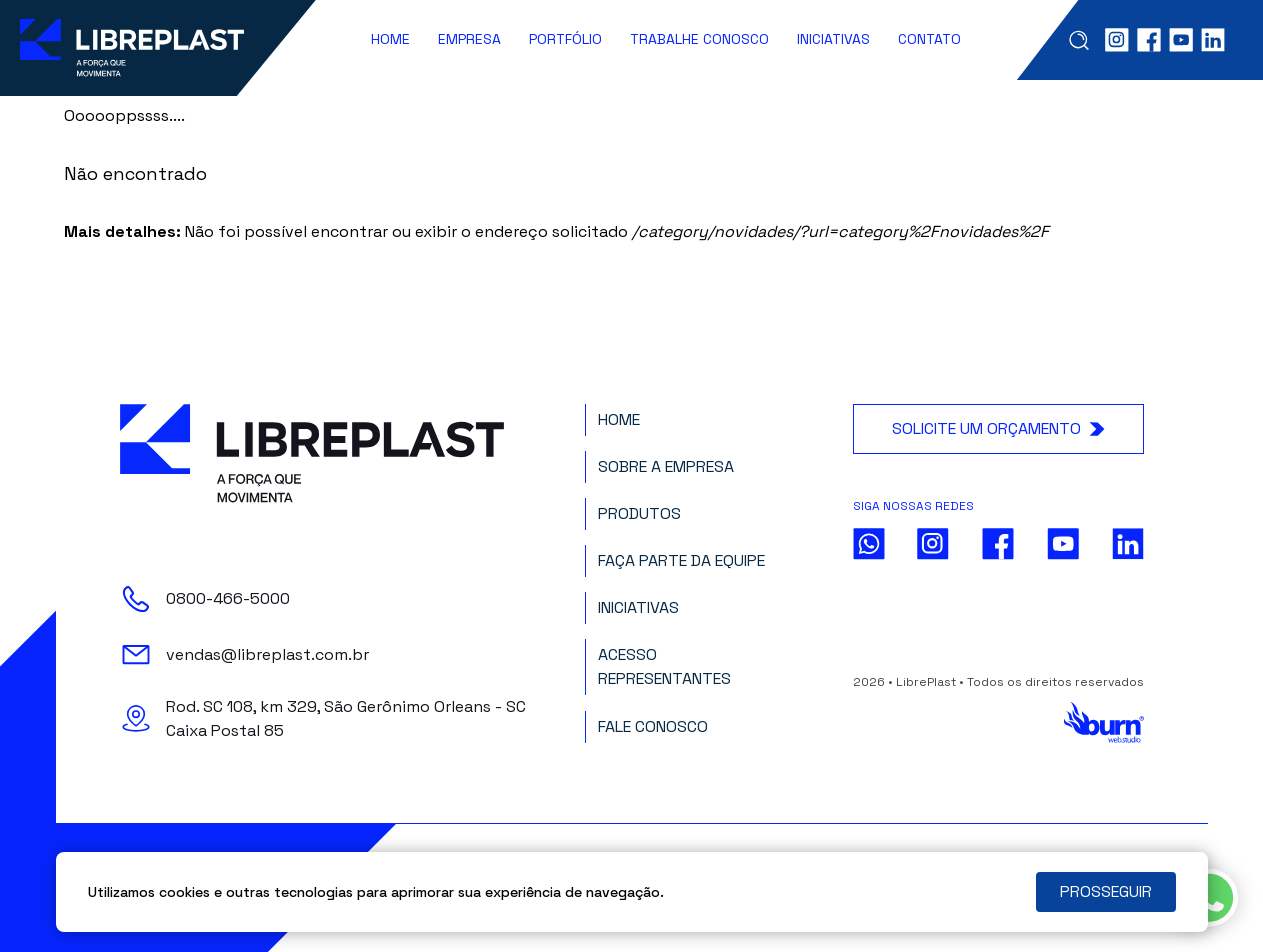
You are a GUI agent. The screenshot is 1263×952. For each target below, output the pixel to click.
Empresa (469, 39)
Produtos (639, 513)
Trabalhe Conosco (699, 39)
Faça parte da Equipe (681, 560)
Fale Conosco (653, 726)
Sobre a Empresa (666, 466)
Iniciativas (833, 39)
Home (390, 39)
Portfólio (565, 39)
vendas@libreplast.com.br (267, 654)
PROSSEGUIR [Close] (1106, 891)
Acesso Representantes (664, 666)
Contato (929, 39)
